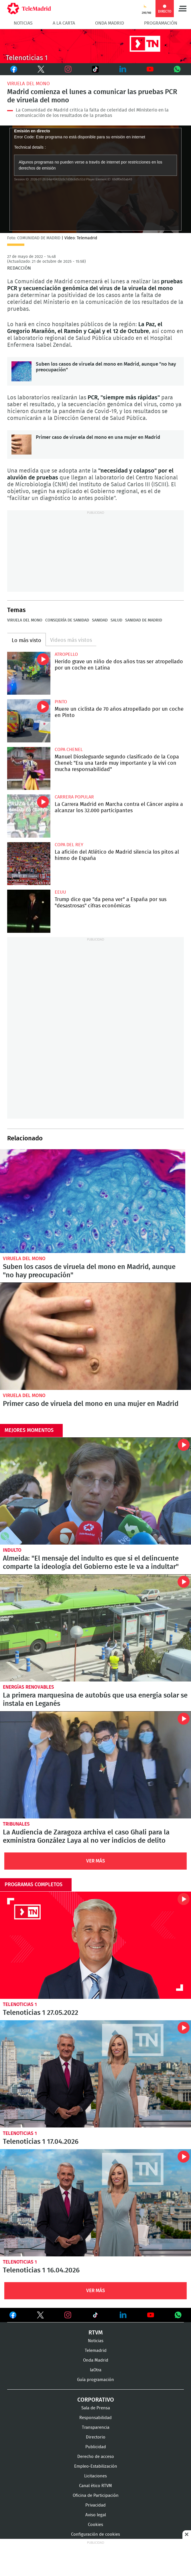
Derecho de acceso (95, 2457)
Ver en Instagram (68, 2315)
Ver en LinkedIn (123, 2315)
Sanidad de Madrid (143, 620)
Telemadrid (96, 2350)
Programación (160, 23)
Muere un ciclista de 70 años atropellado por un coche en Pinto (28, 720)
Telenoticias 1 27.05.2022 (95, 1945)
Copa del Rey (69, 844)
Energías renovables (28, 1687)
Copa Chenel (69, 749)
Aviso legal (95, 2515)
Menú (182, 8)
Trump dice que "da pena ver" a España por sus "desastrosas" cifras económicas (28, 911)
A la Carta (64, 23)
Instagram (68, 69)
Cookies (95, 2525)
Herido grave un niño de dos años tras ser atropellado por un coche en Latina (28, 673)
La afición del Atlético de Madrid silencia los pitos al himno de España (28, 863)
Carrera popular (74, 797)
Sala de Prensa (95, 2408)
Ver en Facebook (13, 2316)
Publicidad (95, 2447)
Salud (116, 620)
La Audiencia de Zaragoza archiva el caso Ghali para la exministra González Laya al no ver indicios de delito (95, 1764)
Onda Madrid (109, 23)
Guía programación (95, 2380)
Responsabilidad (95, 2418)
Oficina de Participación (96, 2495)
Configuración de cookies (95, 2534)
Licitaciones (95, 2476)
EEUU (60, 892)
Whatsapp (177, 69)
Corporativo (95, 2400)
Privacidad (95, 2505)
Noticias (23, 23)
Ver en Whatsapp (178, 2315)
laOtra (95, 2370)
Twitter (38, 69)
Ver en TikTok (95, 2316)
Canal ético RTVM (95, 2486)
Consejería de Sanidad (67, 620)
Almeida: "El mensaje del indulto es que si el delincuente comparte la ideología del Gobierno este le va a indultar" (95, 1491)
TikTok (91, 69)
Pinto (61, 702)
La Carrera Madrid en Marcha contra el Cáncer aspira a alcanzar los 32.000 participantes (28, 816)
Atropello (66, 654)
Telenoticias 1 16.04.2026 (95, 2202)
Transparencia (95, 2427)
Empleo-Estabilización (95, 2466)
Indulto (12, 1550)
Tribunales (16, 1824)
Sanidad (100, 620)
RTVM (95, 2333)
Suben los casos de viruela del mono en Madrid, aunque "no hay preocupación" (21, 371)
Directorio (95, 2437)
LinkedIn (122, 69)
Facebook (13, 69)
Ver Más (95, 1860)
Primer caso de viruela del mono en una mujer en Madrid (21, 445)
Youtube (150, 69)
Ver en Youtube (150, 2315)
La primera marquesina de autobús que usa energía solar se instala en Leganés (95, 1628)
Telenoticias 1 (20, 2004)
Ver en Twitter (40, 2316)
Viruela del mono (28, 83)
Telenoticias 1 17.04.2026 (95, 2073)
